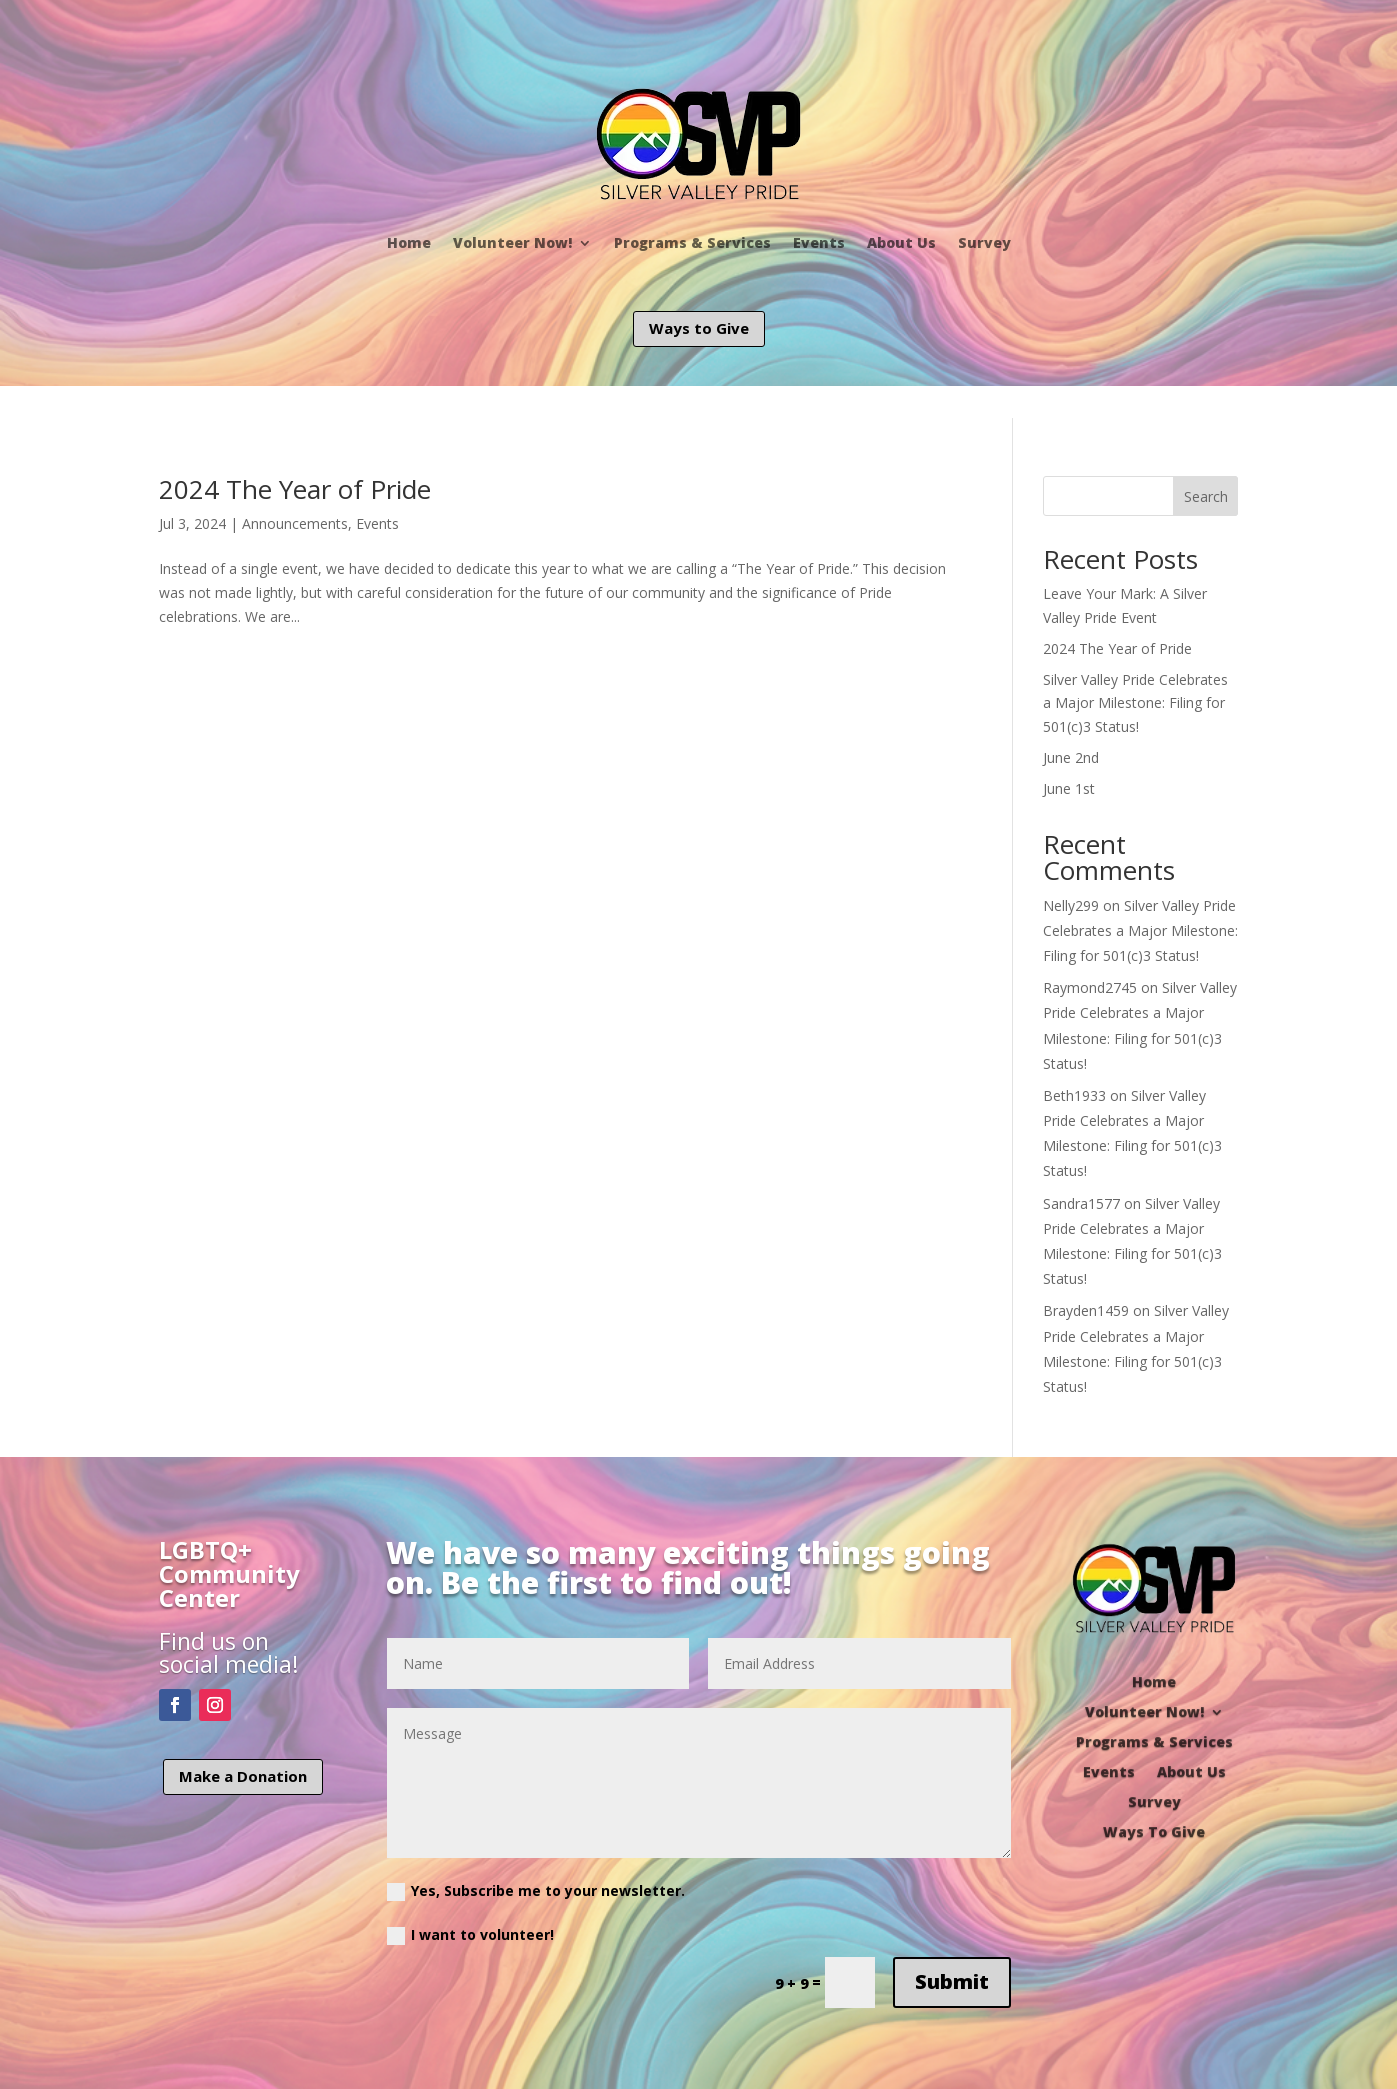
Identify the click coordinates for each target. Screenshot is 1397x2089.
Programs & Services (692, 242)
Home (409, 242)
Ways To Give (1154, 1830)
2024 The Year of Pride (295, 489)
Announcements (295, 523)
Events (819, 242)
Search (1206, 496)
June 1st (1069, 788)
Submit (952, 1981)
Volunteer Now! (512, 242)
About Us (901, 242)
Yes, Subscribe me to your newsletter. (536, 1891)
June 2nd (1071, 757)
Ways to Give (699, 328)
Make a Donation (243, 1776)
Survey (984, 242)
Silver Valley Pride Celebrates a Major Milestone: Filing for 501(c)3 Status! (1135, 703)
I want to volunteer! (470, 1935)
